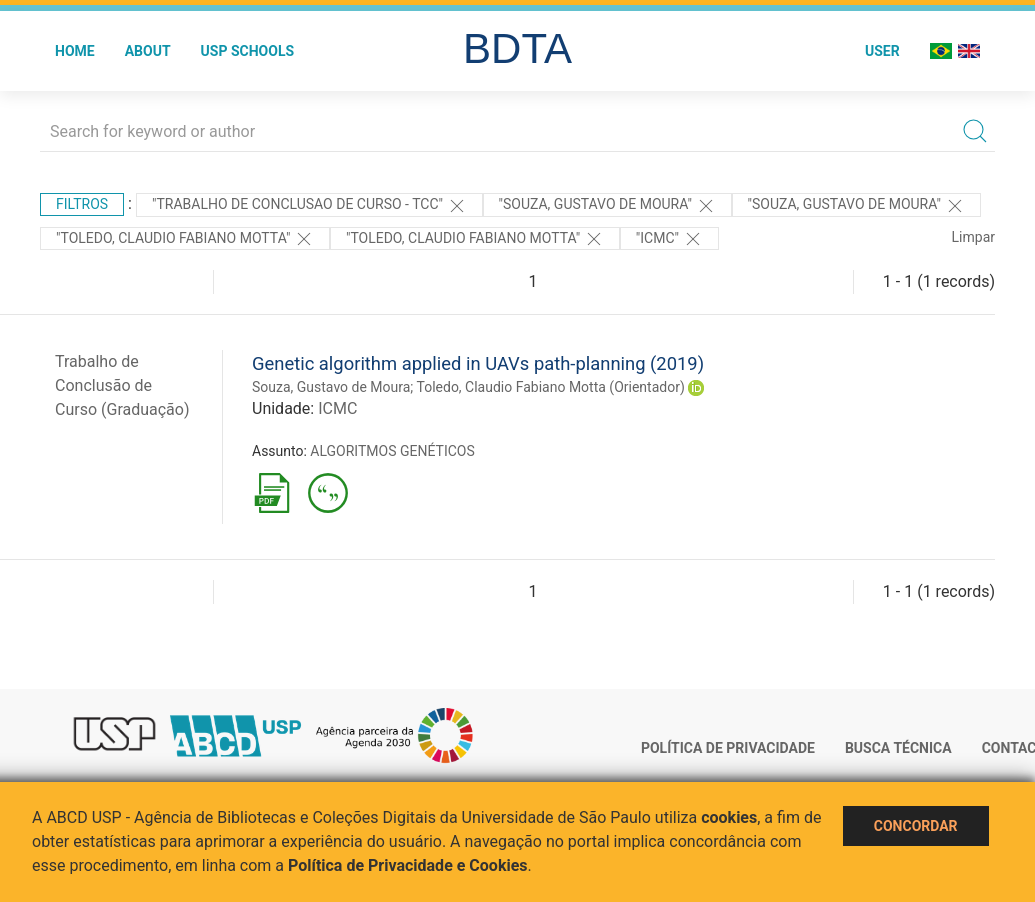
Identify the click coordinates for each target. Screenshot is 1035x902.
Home (75, 51)
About (148, 51)
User (882, 51)
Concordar (916, 826)
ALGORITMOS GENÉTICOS (392, 451)
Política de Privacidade (728, 748)
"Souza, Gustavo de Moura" (607, 206)
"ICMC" (669, 239)
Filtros (82, 204)
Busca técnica (898, 748)
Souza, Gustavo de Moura (331, 387)
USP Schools (248, 51)
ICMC (337, 408)
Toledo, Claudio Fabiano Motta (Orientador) (551, 387)
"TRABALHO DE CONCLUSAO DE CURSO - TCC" (309, 206)
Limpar (973, 237)
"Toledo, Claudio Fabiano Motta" (185, 239)
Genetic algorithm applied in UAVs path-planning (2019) (478, 363)
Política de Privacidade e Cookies (408, 865)
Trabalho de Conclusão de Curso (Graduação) (122, 385)
